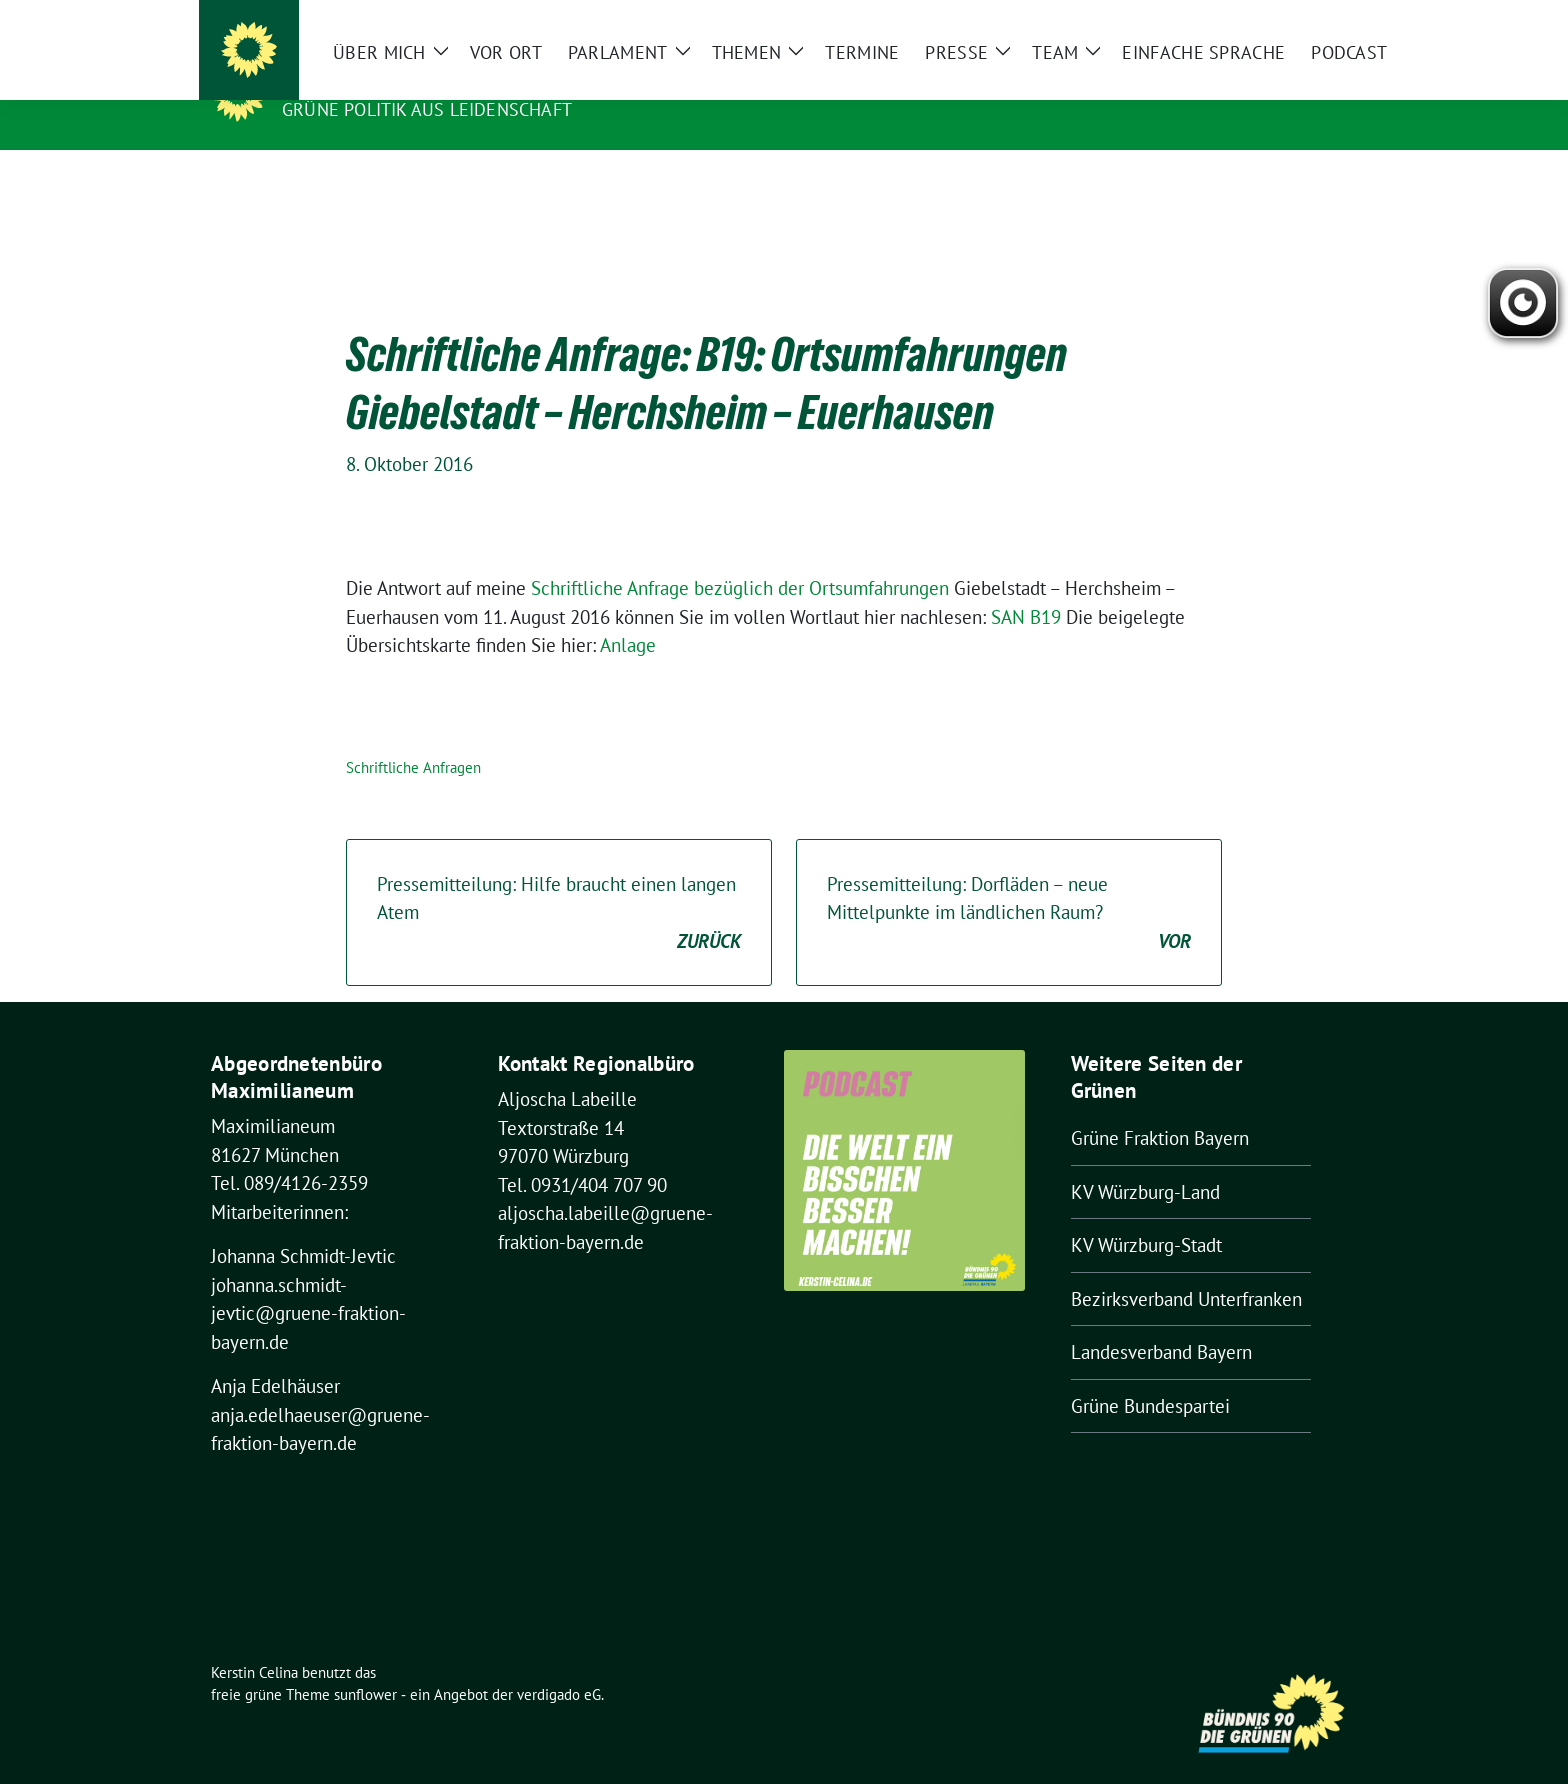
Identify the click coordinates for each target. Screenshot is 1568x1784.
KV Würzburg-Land (1145, 1161)
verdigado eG (559, 1663)
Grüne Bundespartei (1150, 1375)
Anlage (628, 614)
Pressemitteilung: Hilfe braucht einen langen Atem (559, 883)
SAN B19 (1026, 586)
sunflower (365, 1663)
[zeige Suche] (1321, 19)
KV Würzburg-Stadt (1146, 1214)
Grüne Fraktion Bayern (1160, 1107)
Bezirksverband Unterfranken (1186, 1268)
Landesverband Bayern (1161, 1321)
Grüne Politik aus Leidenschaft (427, 109)
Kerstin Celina (361, 81)
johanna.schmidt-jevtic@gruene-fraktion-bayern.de (308, 1282)
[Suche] (1293, 19)
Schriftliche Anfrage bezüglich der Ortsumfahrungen (740, 557)
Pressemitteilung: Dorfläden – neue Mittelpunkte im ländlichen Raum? (1009, 883)
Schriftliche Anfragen (413, 736)
